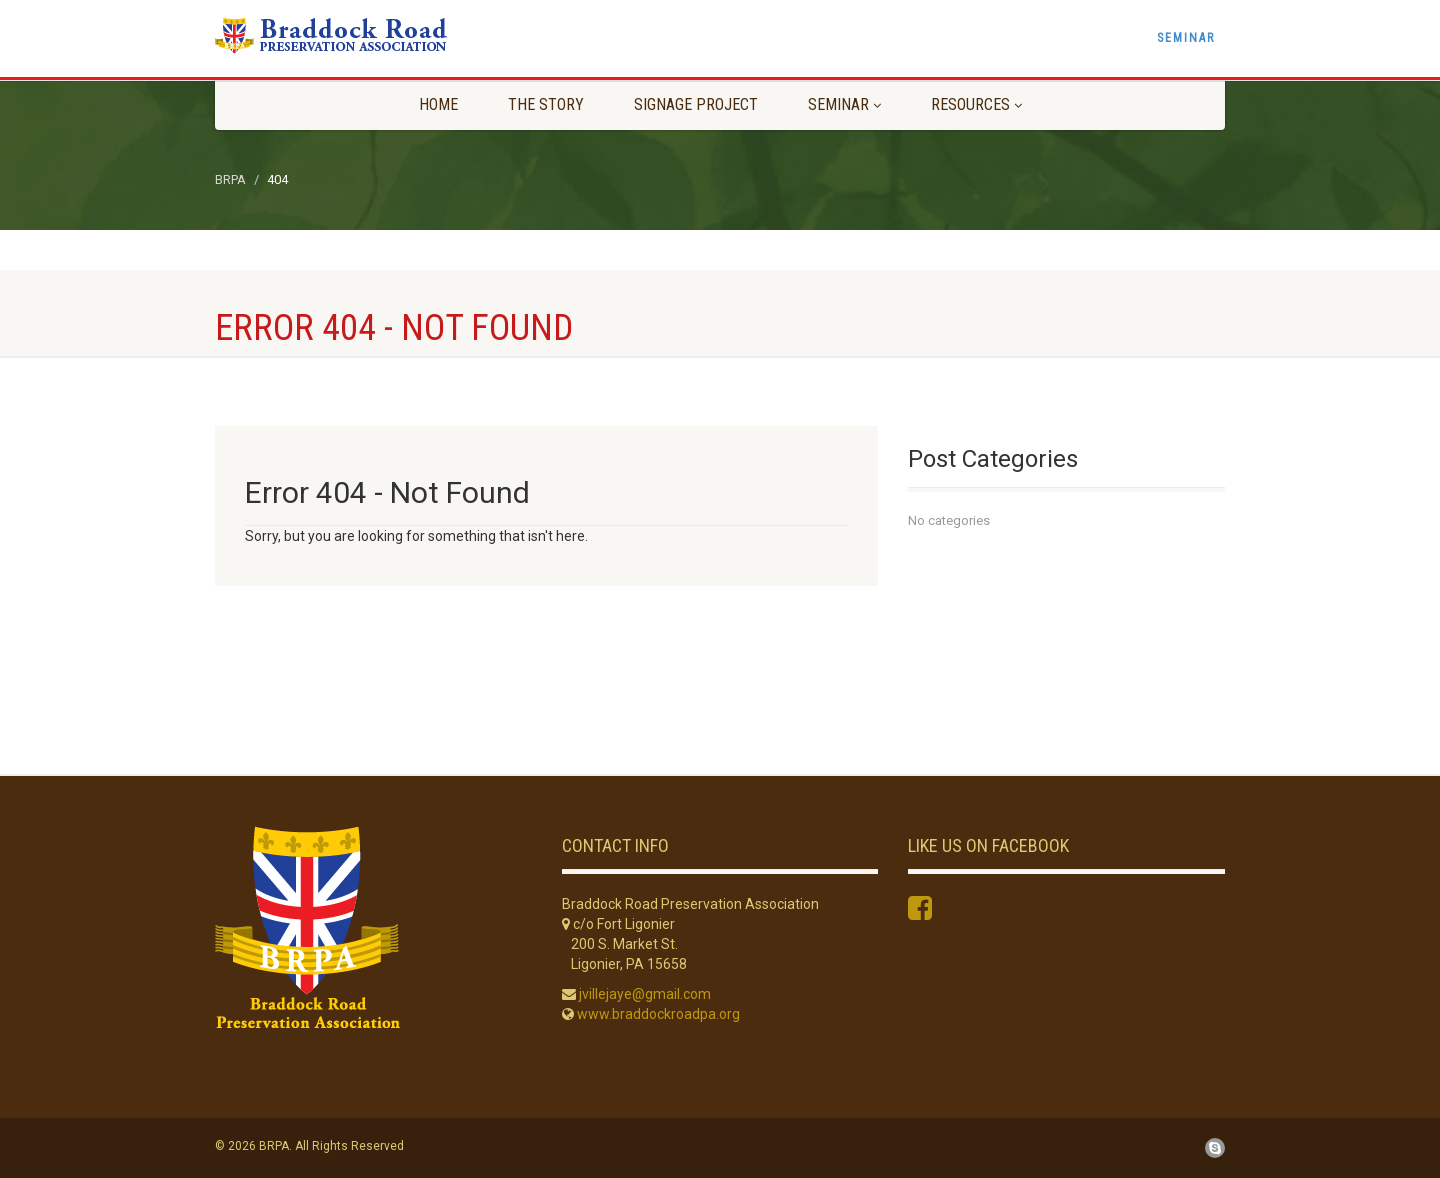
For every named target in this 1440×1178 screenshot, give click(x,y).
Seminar (1186, 38)
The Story (546, 104)
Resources (976, 104)
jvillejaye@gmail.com (645, 994)
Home (438, 104)
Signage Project (696, 104)
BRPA (230, 179)
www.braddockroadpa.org (658, 1014)
